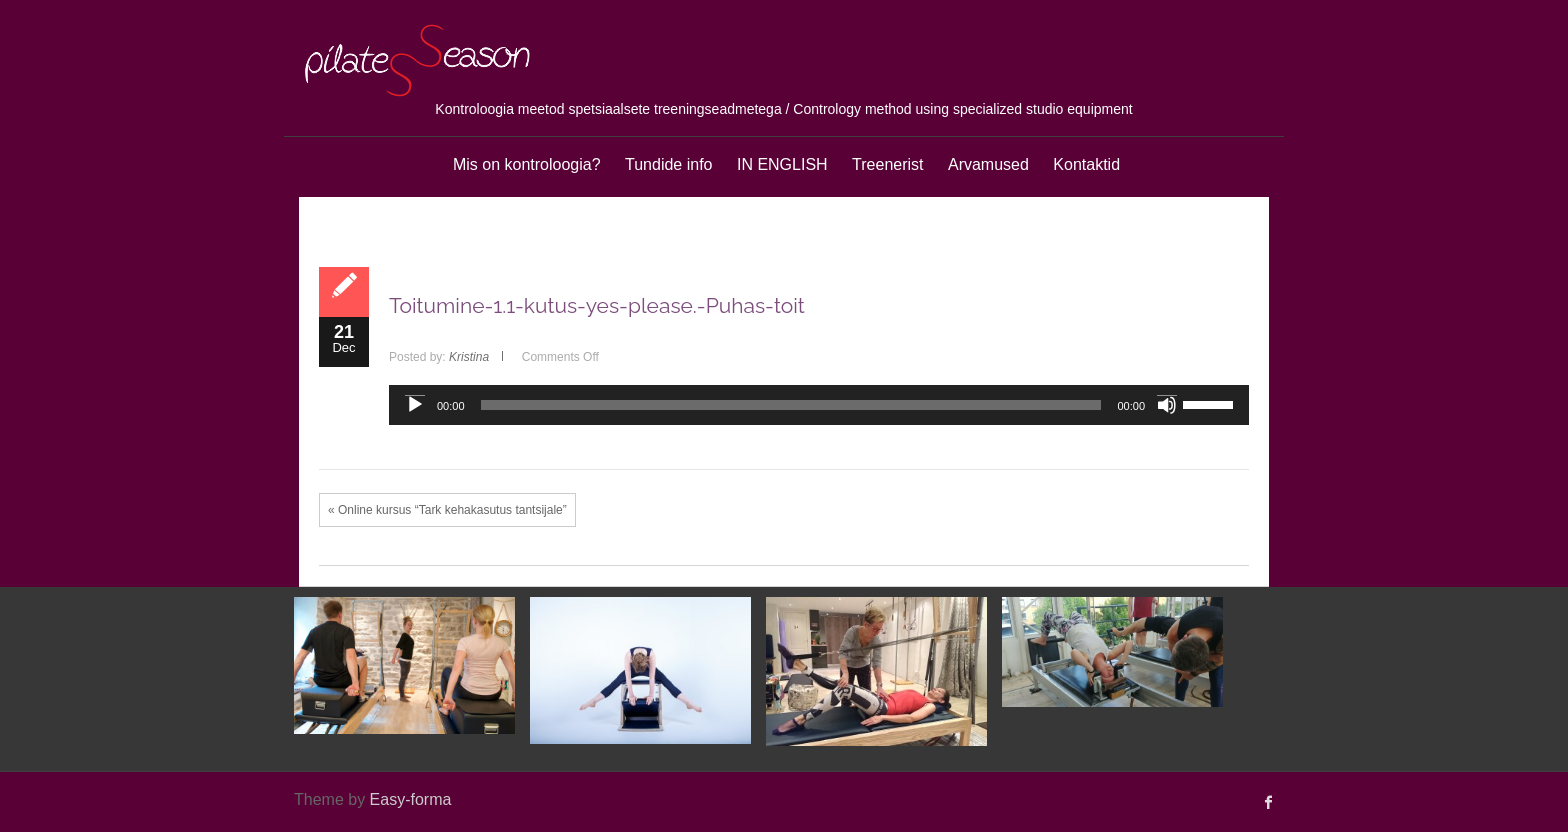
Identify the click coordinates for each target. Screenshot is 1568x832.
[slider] (791, 405)
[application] (819, 405)
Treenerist (887, 164)
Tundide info (668, 164)
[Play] (415, 405)
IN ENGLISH (782, 164)
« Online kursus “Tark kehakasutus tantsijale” (447, 510)
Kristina (469, 357)
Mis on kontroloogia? (527, 164)
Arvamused (988, 164)
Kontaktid (1086, 164)
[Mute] (1167, 405)
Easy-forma (411, 799)
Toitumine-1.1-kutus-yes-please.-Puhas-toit (597, 305)
